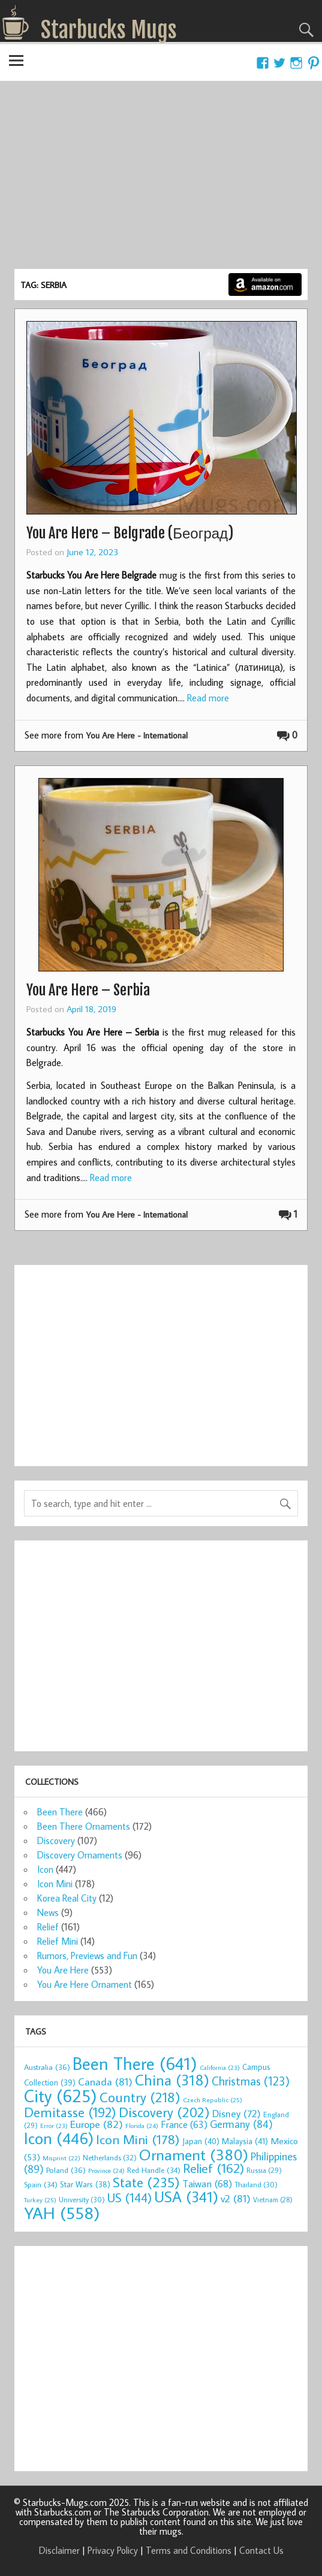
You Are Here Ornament (84, 1984)
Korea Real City (67, 1898)
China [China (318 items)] (172, 2080)
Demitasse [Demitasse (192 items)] (70, 2112)
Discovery (56, 1841)
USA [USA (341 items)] (186, 2196)
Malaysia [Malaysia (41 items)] (245, 2141)
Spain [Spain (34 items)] (41, 2184)
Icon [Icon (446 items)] (59, 2137)
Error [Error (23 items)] (54, 2125)
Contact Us (261, 2550)
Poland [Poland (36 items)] (66, 2170)
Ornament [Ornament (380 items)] (193, 2154)
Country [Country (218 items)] (140, 2097)
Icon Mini (55, 1884)
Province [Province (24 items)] (106, 2170)
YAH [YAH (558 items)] (62, 2213)
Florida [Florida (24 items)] (141, 2125)
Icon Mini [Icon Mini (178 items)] (138, 2139)
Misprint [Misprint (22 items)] (61, 2158)
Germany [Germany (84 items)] (241, 2124)
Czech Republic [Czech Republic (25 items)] (212, 2099)
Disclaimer (59, 2550)
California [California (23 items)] (220, 2067)
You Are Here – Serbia (88, 990)
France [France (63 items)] (184, 2124)
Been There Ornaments (83, 1826)
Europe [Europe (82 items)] (96, 2124)
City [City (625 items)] (60, 2095)
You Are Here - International (137, 735)
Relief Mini (57, 1941)
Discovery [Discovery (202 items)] (164, 2112)
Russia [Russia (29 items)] (264, 2170)
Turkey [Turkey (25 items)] (40, 2199)
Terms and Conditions (188, 2550)
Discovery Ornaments (79, 1855)
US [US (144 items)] (129, 2197)
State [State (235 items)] (146, 2182)
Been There (60, 1812)
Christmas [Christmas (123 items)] (251, 2080)
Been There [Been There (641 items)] (135, 2063)
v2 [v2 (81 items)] (236, 2198)
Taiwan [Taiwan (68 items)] (207, 2183)
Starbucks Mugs (109, 30)
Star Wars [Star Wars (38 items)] (85, 2184)
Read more (208, 698)
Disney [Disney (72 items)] (236, 2113)
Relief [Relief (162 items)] (213, 2168)
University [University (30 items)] (82, 2199)
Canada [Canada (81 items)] (105, 2081)
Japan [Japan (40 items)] (200, 2141)
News (48, 1912)
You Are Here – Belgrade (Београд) (129, 533)
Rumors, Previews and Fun (87, 1955)
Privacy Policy (113, 2550)
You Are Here (63, 1970)
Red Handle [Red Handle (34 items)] (153, 2170)
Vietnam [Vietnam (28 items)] (273, 2199)
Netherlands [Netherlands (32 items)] (110, 2157)
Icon (45, 1869)
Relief (48, 1927)
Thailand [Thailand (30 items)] (256, 2184)
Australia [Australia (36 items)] (47, 2067)
